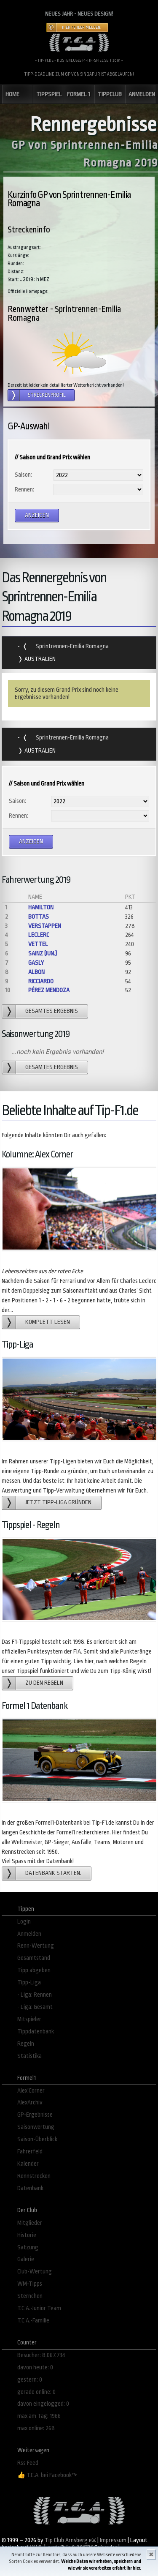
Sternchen (30, 2296)
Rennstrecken (34, 2176)
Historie (26, 2235)
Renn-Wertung (35, 1945)
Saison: (23, 474)
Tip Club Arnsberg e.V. (70, 2540)
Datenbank (30, 2188)
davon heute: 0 (35, 2367)
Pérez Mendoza (49, 990)
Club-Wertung (34, 2271)
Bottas (38, 916)
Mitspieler (29, 2019)
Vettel (38, 944)
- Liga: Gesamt (35, 2007)
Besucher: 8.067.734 (41, 2355)
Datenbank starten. (53, 1873)
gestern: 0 (29, 2379)
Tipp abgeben (34, 1970)
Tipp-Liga (29, 1982)
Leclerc (38, 935)
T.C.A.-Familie (33, 2320)
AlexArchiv (30, 2102)
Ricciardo (41, 981)
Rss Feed (27, 2463)
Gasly (36, 962)
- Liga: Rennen (34, 1994)
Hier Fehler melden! (82, 27)
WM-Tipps (29, 2283)
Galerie (25, 2259)
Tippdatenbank (35, 2031)
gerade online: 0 (36, 2392)
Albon (36, 972)
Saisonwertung (35, 2127)
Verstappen (44, 926)
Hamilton (41, 907)
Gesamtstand (33, 1958)
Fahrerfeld (30, 2151)
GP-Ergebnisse (35, 2114)
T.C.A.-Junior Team (39, 2308)
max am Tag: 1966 (39, 2416)
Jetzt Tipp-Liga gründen (58, 1502)
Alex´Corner (31, 2090)
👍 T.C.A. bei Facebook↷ (47, 2475)
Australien (39, 659)
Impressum (113, 2540)
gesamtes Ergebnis (51, 1011)
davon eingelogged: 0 (43, 2403)
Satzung (27, 2247)
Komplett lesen (47, 1322)
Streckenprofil (47, 395)
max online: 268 (36, 2428)
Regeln (25, 2043)
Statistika (29, 2056)
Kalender (28, 2163)
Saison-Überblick (37, 2139)
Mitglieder (29, 2223)
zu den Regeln (44, 1682)
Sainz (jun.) (42, 953)
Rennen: (24, 489)
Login (24, 1921)
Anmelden (29, 1933)
